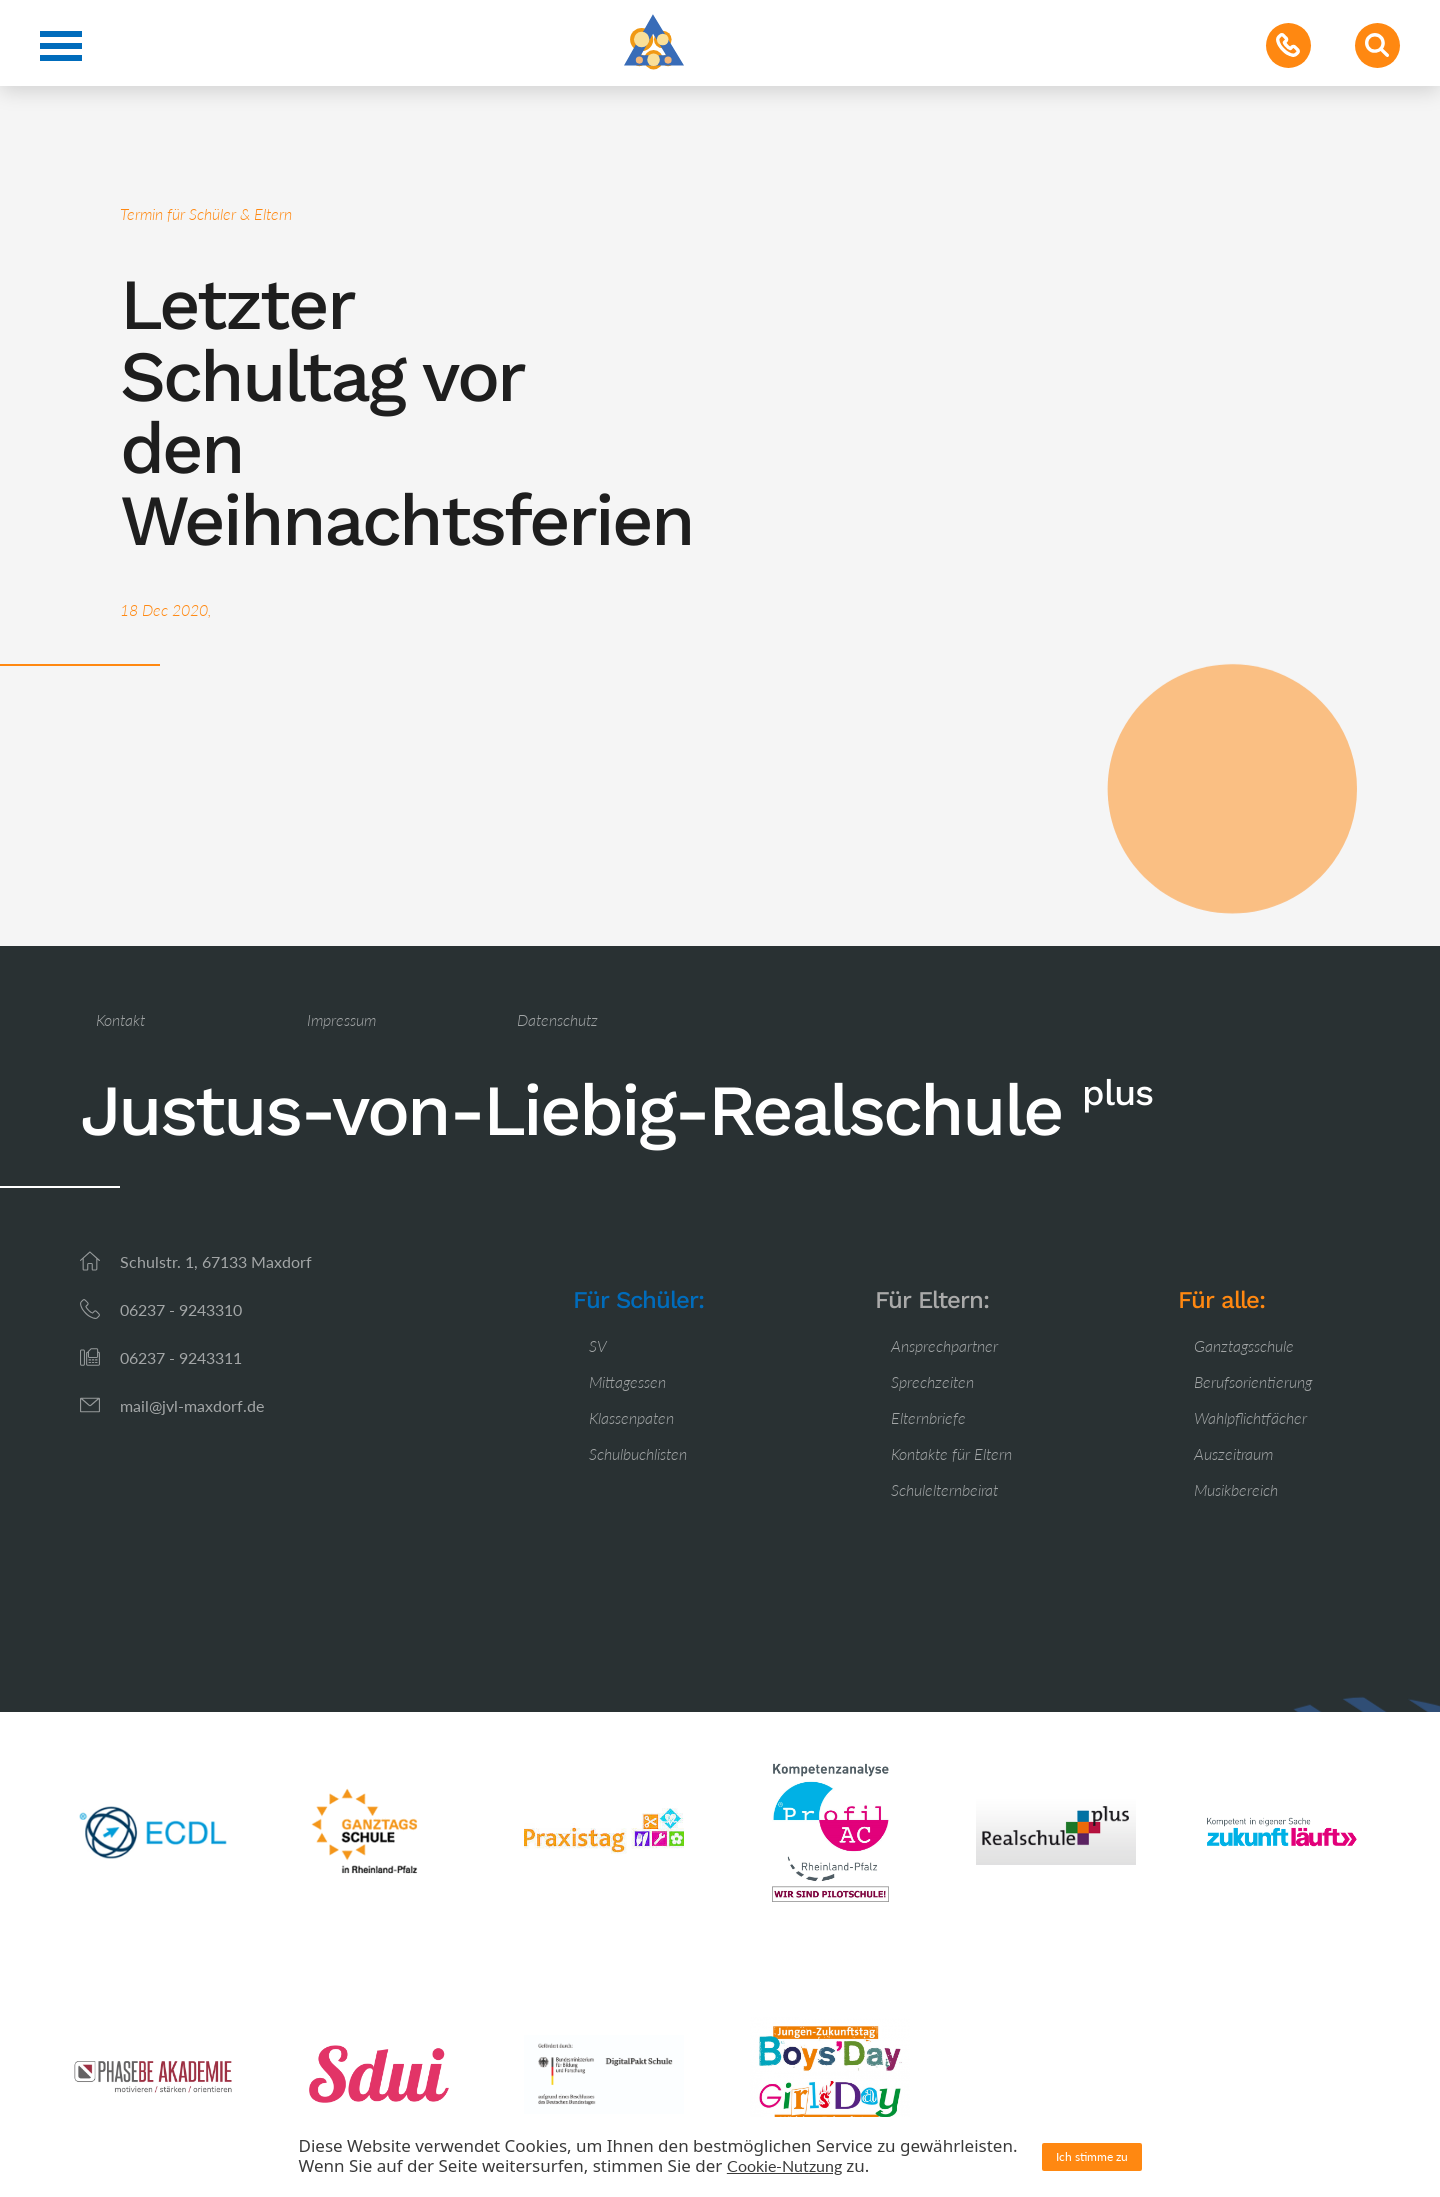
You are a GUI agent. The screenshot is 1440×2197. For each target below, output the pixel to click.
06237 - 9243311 (181, 1357)
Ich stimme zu (1092, 2156)
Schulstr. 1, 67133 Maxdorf (216, 1261)
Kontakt (120, 1019)
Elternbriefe (928, 1417)
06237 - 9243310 (181, 1309)
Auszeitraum (1233, 1453)
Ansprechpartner (944, 1345)
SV (598, 1345)
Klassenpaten (631, 1417)
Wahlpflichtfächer (1250, 1417)
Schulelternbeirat (944, 1489)
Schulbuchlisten (638, 1453)
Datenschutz (557, 1019)
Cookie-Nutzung (784, 2165)
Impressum (341, 1019)
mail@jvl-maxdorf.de (192, 1405)
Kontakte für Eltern (951, 1453)
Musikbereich (1236, 1489)
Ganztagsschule (1244, 1345)
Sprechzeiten (932, 1381)
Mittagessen (627, 1381)
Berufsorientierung (1253, 1381)
